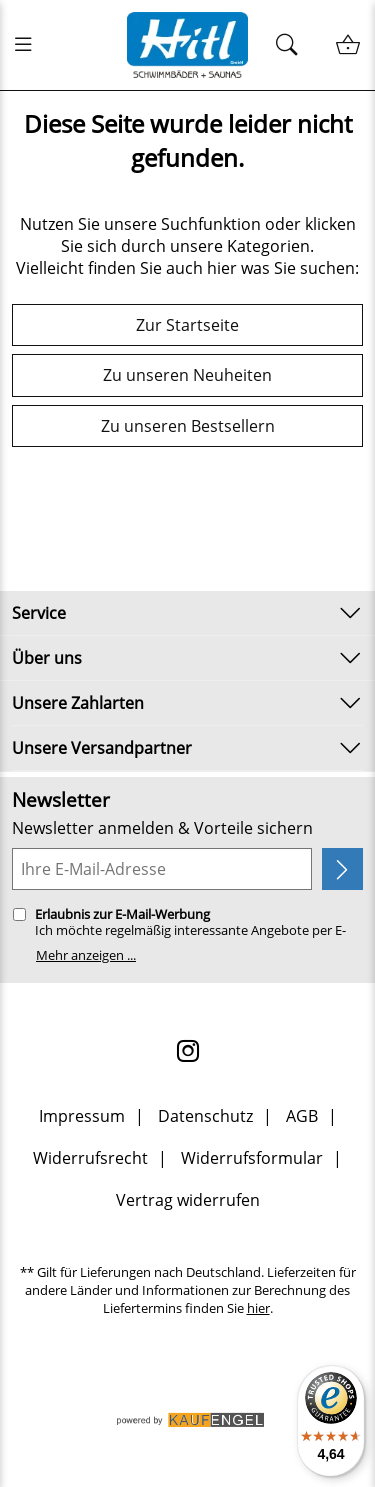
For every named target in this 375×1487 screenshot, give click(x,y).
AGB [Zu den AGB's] (302, 1116)
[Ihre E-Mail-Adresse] (162, 869)
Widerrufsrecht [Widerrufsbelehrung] (90, 1158)
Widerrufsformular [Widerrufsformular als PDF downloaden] (252, 1158)
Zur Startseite (187, 325)
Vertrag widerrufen (188, 1200)
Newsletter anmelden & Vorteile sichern (162, 828)
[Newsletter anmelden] (342, 869)
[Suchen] (292, 45)
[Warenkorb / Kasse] (347, 45)
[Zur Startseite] (188, 45)
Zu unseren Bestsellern (188, 426)
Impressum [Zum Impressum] (82, 1116)
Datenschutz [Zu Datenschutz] (205, 1116)
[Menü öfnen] (29, 45)
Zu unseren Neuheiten (187, 375)
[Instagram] (188, 1051)
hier (258, 1308)
